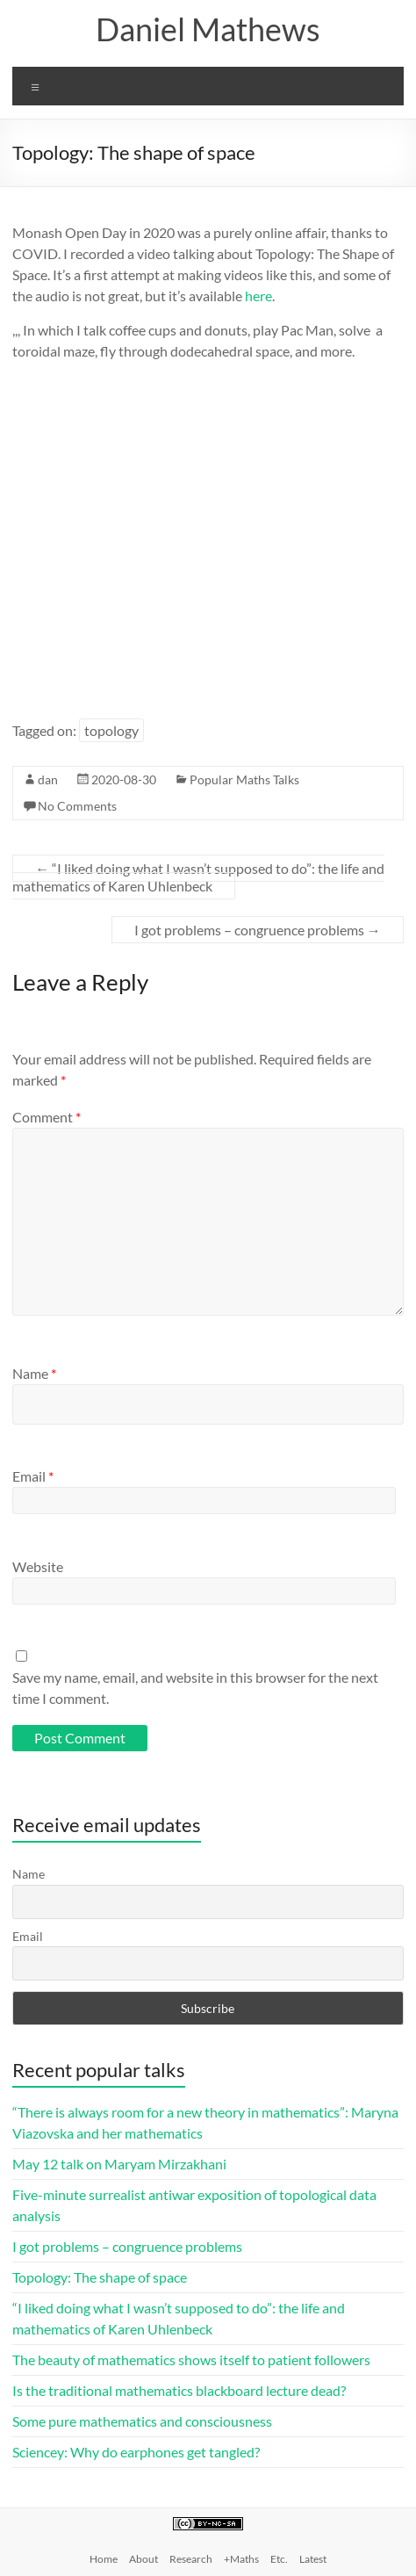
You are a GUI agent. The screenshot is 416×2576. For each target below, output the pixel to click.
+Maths (241, 2558)
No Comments (77, 805)
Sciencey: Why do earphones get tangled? (136, 2451)
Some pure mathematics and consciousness (142, 2421)
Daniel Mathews (208, 29)
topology (111, 730)
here (258, 295)
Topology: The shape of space (99, 2277)
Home (104, 2558)
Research (190, 2558)
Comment (46, 1116)
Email (33, 1476)
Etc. (279, 2558)
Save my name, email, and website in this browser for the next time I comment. (195, 1688)
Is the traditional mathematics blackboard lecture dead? (179, 2390)
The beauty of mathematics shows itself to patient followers (191, 2359)
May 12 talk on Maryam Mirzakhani (119, 2163)
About (143, 2558)
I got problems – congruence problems (257, 929)
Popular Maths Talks (244, 779)
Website (37, 1566)
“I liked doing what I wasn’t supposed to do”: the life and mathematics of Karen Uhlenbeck (198, 877)
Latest (312, 2558)
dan (48, 779)
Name (34, 1373)
